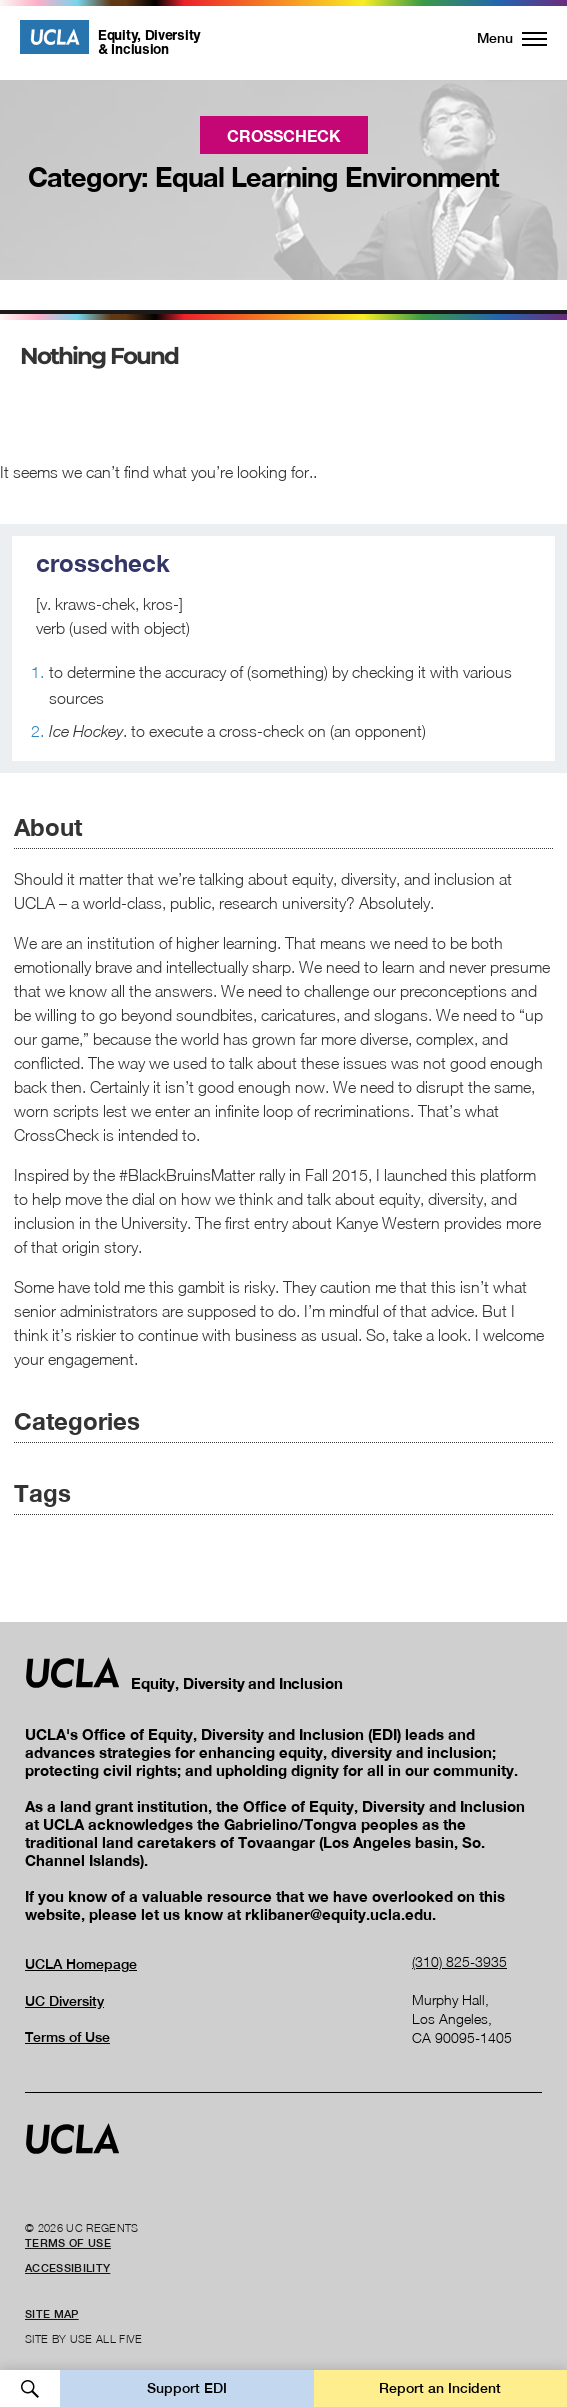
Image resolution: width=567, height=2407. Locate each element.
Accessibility (67, 2268)
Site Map (52, 2314)
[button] (500, 38)
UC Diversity (64, 2001)
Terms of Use (67, 2037)
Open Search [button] (30, 2388)
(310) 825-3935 (459, 1961)
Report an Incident (440, 2388)
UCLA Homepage (81, 1964)
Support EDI (187, 2388)
